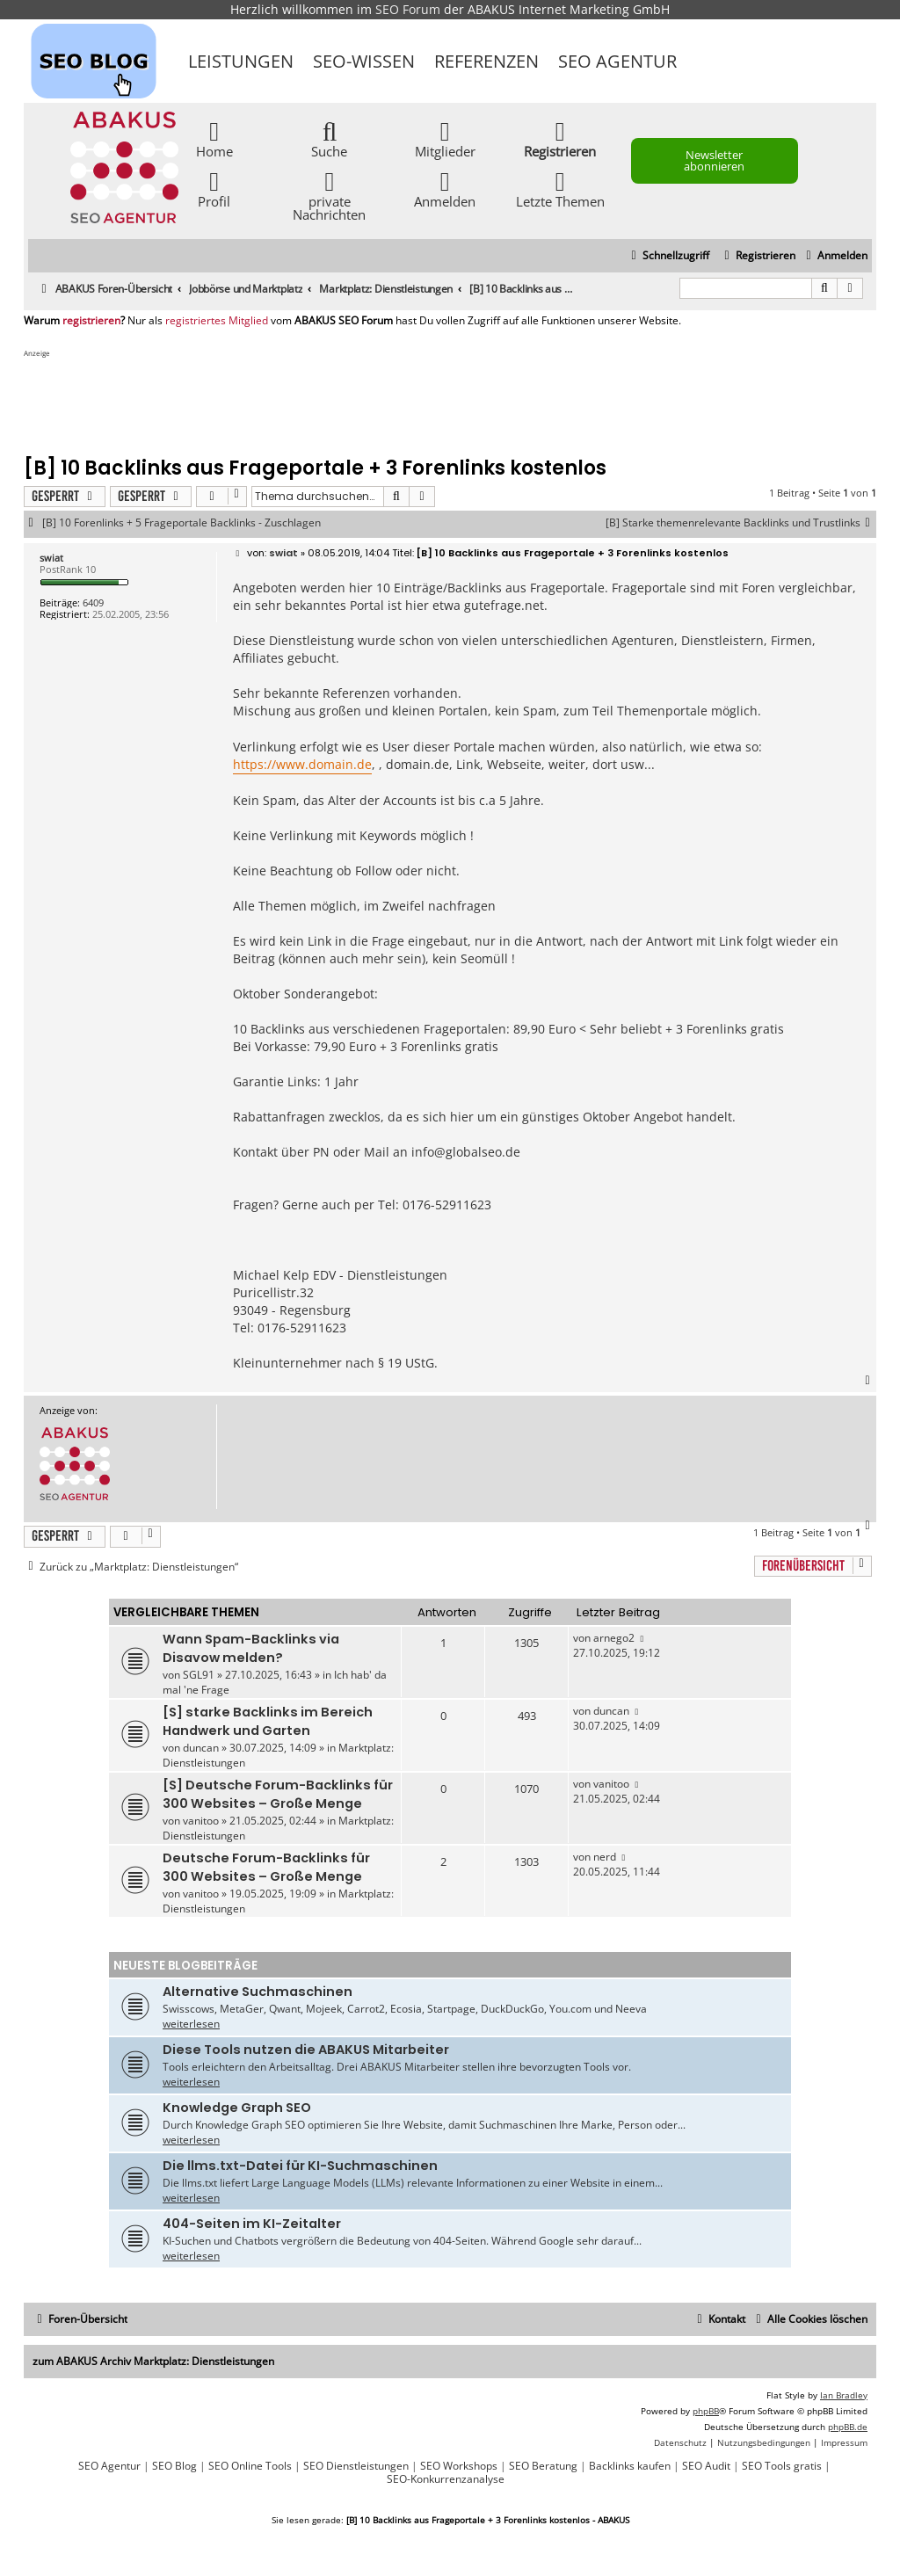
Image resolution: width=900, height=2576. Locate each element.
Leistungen (241, 61)
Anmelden (444, 188)
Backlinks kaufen (630, 2466)
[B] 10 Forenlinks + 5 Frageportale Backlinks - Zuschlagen (181, 523)
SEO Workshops (458, 2466)
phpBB (706, 2411)
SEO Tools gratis (782, 2466)
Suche (329, 138)
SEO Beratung (543, 2466)
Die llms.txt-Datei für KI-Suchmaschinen (300, 2165)
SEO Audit (706, 2466)
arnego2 (614, 1637)
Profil (214, 188)
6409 (93, 602)
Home (214, 138)
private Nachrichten (329, 195)
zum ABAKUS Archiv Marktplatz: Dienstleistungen (153, 2361)
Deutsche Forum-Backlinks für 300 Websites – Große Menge (266, 1867)
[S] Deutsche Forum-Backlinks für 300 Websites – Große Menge (278, 1794)
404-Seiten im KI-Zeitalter (252, 2223)
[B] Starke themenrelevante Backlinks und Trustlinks (741, 523)
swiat (51, 557)
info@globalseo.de (465, 1151)
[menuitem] (834, 256)
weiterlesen (191, 2023)
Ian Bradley (843, 2395)
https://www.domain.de (302, 764)
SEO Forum (407, 9)
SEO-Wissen (364, 61)
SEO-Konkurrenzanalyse (445, 2479)
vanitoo (201, 1820)
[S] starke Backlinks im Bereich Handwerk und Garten (268, 1721)
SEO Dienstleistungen (356, 2466)
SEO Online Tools (250, 2466)
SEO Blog (174, 2466)
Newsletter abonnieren (714, 160)
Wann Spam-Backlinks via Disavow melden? (251, 1648)
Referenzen (486, 61)
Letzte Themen (560, 188)
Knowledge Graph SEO (237, 2107)
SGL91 (198, 1674)
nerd (604, 1856)
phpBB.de (847, 2426)
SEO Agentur (617, 61)
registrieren (91, 321)
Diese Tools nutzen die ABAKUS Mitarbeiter (306, 2049)
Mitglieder (445, 138)
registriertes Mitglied (216, 321)
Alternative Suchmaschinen (257, 1991)
